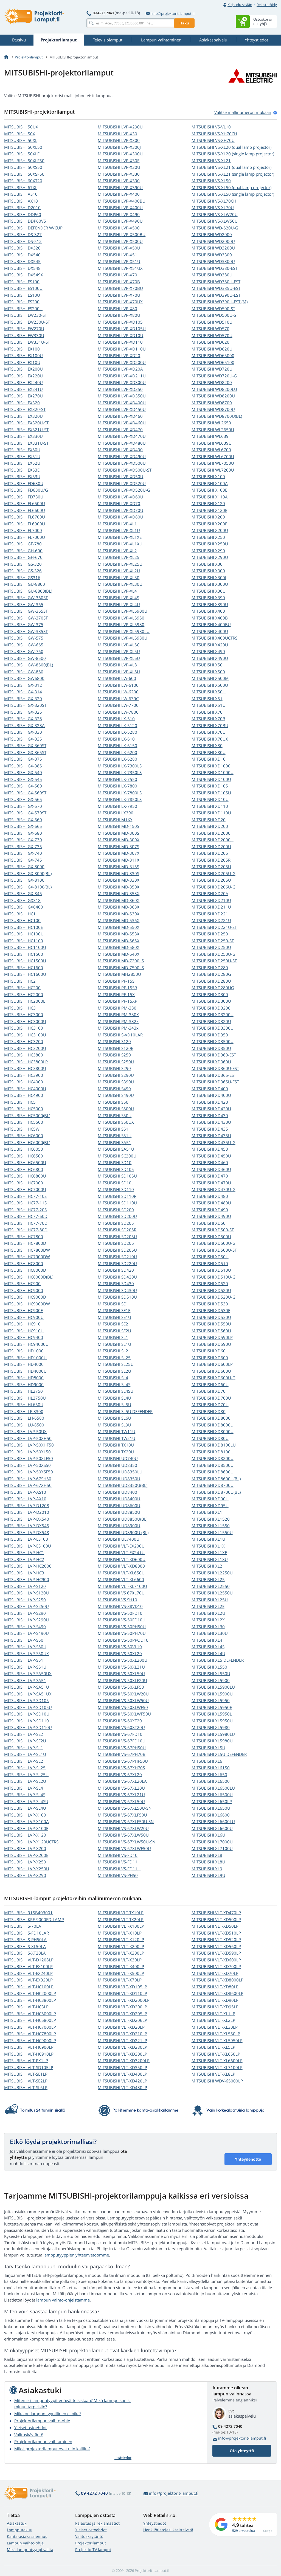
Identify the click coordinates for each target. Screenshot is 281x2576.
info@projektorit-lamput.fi (170, 13)
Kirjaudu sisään (239, 4)
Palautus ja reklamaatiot (97, 2523)
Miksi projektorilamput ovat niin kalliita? (52, 2448)
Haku (184, 23)
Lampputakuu (19, 2529)
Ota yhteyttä (242, 2450)
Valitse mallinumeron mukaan (242, 112)
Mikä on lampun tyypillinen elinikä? (47, 2413)
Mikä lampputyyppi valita (30, 2549)
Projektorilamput (29, 57)
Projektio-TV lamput (93, 2549)
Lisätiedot (122, 2457)
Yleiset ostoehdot (30, 2427)
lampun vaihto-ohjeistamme (63, 2300)
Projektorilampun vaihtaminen (43, 2441)
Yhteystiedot (154, 2523)
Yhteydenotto (248, 2159)
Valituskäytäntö (28, 2434)
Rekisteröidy (267, 4)
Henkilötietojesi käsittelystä (168, 2529)
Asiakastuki (17, 2523)
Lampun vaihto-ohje (25, 2543)
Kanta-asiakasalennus (27, 2536)
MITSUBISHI (21, 127)
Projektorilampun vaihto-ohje (42, 2420)
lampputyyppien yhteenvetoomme (76, 2255)
